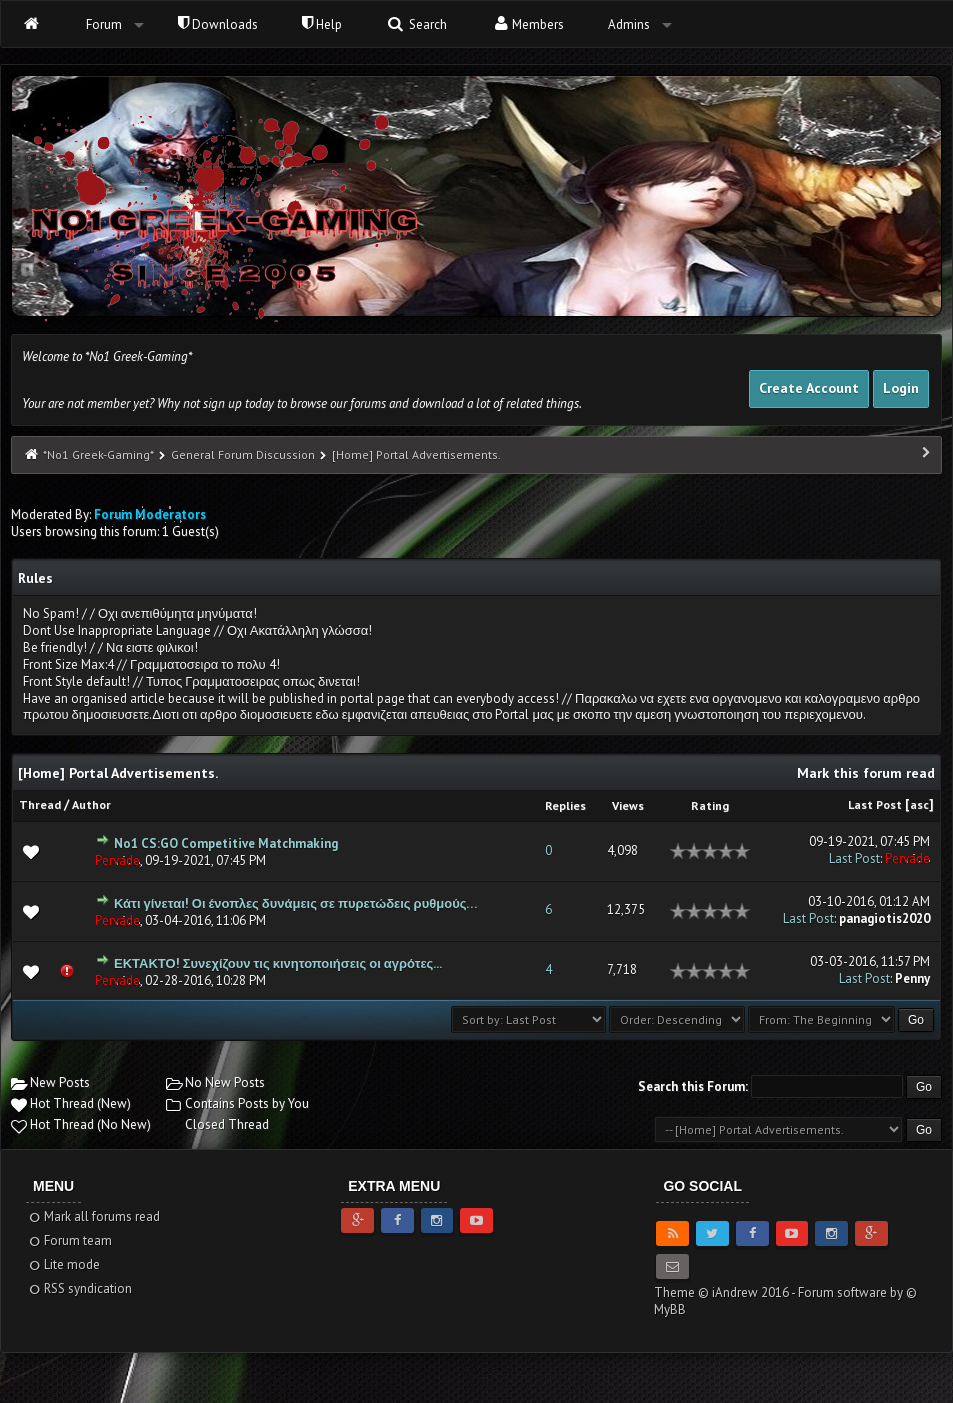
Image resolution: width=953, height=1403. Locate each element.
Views (628, 805)
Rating (710, 805)
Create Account (809, 388)
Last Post (875, 804)
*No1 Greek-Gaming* (98, 454)
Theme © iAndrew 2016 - (726, 1292)
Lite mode (63, 1264)
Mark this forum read (866, 773)
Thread (40, 804)
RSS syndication (79, 1288)
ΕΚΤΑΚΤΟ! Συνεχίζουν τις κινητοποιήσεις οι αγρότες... (278, 963)
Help (322, 24)
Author (91, 804)
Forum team (69, 1240)
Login (901, 388)
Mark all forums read (93, 1216)
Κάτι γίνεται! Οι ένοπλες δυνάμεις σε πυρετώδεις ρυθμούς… (295, 903)
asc (919, 804)
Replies (565, 805)
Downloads (218, 24)
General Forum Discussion (243, 454)
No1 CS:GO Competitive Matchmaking (226, 843)
